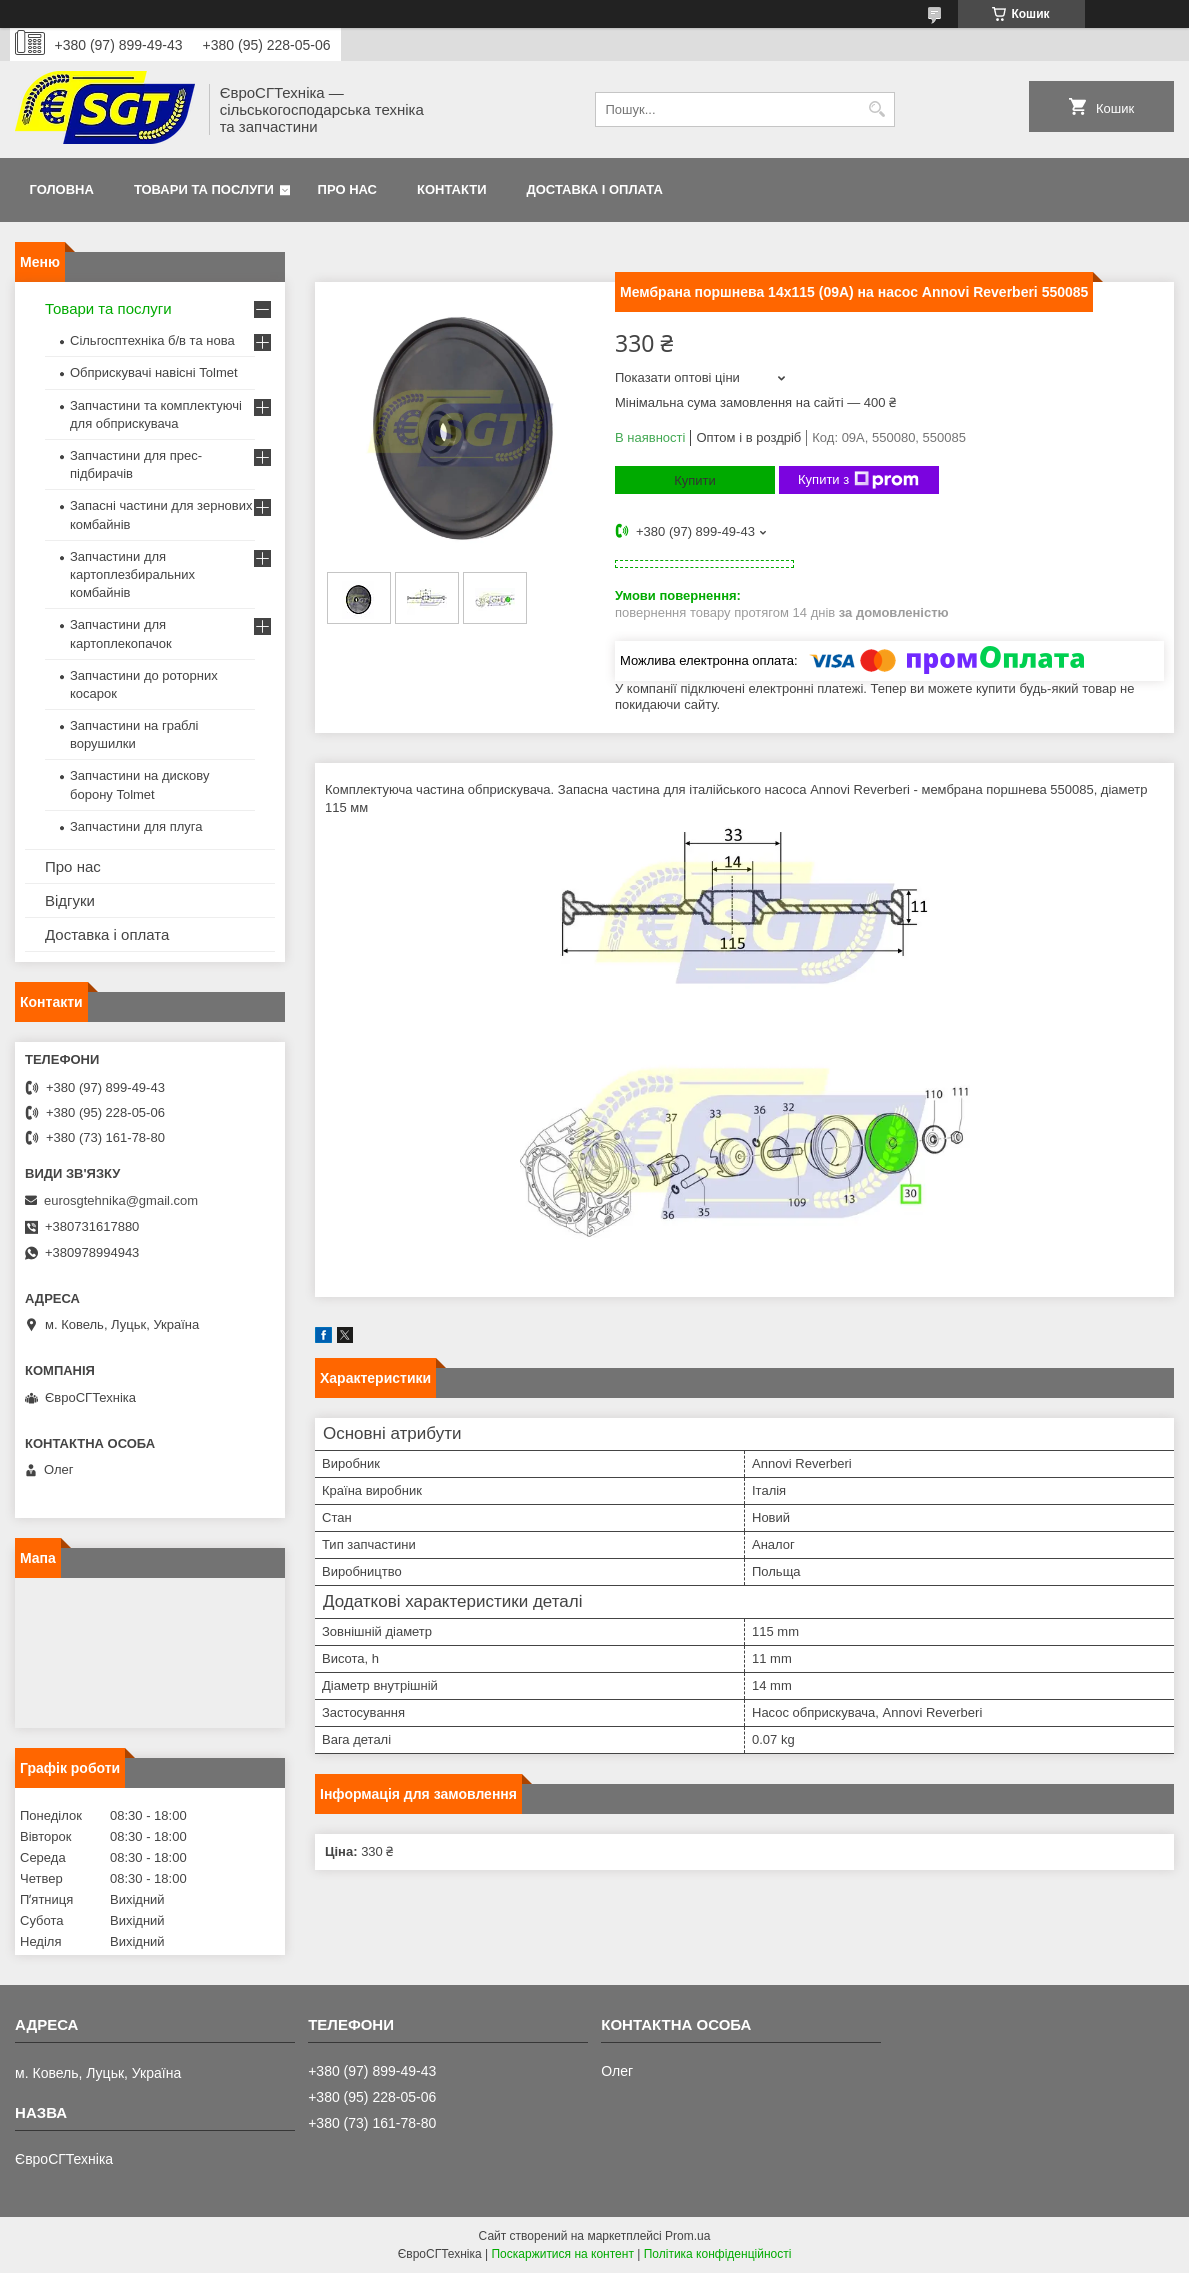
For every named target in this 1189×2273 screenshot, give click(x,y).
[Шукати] (877, 109)
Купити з (858, 480)
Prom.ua (687, 2236)
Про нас (347, 189)
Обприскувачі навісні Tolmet (154, 372)
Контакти (452, 189)
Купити (695, 480)
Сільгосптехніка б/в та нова (152, 340)
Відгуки (70, 900)
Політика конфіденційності (718, 2254)
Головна (62, 189)
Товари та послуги (204, 189)
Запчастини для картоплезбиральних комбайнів (132, 574)
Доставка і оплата (595, 189)
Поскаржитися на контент (562, 2254)
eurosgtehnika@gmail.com (121, 1200)
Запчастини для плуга (136, 826)
